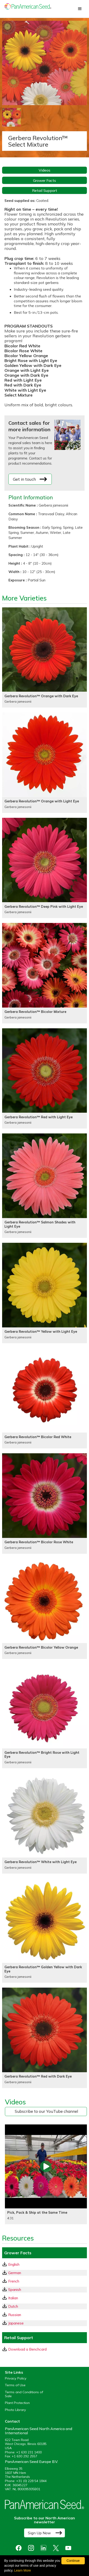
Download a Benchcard (25, 2349)
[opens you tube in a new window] (46, 2111)
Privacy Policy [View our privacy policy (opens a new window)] (15, 2378)
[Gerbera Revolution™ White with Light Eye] (44, 1823)
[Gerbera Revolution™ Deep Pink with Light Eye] (44, 868)
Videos (44, 170)
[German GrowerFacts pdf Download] (44, 2273)
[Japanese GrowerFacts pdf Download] (44, 2323)
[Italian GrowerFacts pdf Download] (44, 2298)
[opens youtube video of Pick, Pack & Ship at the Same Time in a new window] (46, 2174)
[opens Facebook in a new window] (20, 2548)
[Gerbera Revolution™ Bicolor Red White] (44, 1398)
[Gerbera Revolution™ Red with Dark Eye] (44, 2038)
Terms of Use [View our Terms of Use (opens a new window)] (15, 2385)
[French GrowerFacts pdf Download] (44, 2281)
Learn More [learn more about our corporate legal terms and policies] (22, 2570)
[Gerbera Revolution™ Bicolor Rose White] (44, 1503)
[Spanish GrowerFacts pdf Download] (44, 2290)
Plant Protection (17, 2403)
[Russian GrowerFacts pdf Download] (44, 2315)
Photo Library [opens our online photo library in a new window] (15, 2410)
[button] (80, 9)
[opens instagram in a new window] (32, 2548)
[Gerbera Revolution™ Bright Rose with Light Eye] (44, 1716)
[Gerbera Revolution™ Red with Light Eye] (44, 1078)
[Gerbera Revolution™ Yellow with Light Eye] (44, 1293)
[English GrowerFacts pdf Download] (44, 2264)
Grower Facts (44, 180)
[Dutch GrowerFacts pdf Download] (44, 2306)
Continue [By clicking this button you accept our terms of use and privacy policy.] (73, 2560)
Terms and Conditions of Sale (24, 2394)
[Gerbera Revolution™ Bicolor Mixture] (44, 973)
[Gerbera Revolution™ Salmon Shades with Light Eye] (44, 1185)
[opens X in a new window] (57, 2548)
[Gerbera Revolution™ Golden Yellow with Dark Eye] (44, 1930)
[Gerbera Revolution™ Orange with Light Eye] (44, 762)
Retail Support (44, 190)
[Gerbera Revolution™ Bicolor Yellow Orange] (44, 1609)
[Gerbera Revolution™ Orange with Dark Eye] (44, 657)
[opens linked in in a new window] (44, 2548)
